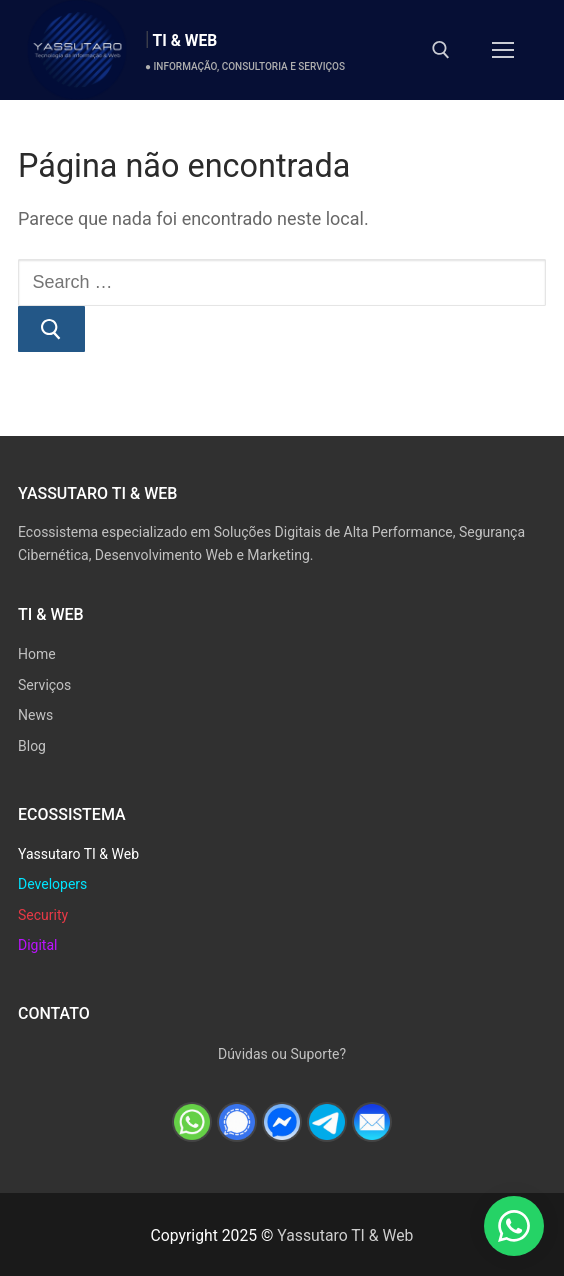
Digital (37, 945)
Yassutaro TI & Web (78, 854)
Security (43, 915)
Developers (52, 884)
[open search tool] (441, 50)
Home (37, 654)
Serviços (44, 685)
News (35, 715)
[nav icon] (502, 50)
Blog (32, 746)
